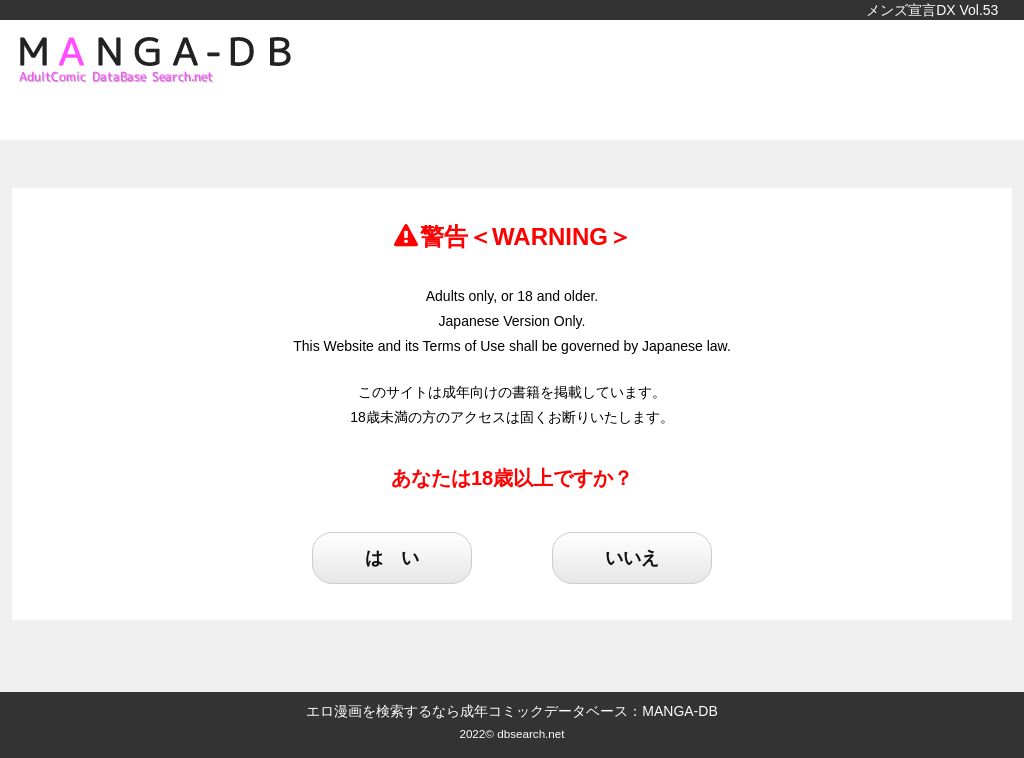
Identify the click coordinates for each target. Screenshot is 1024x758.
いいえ (632, 558)
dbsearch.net (530, 733)
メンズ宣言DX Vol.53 (932, 10)
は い (392, 558)
